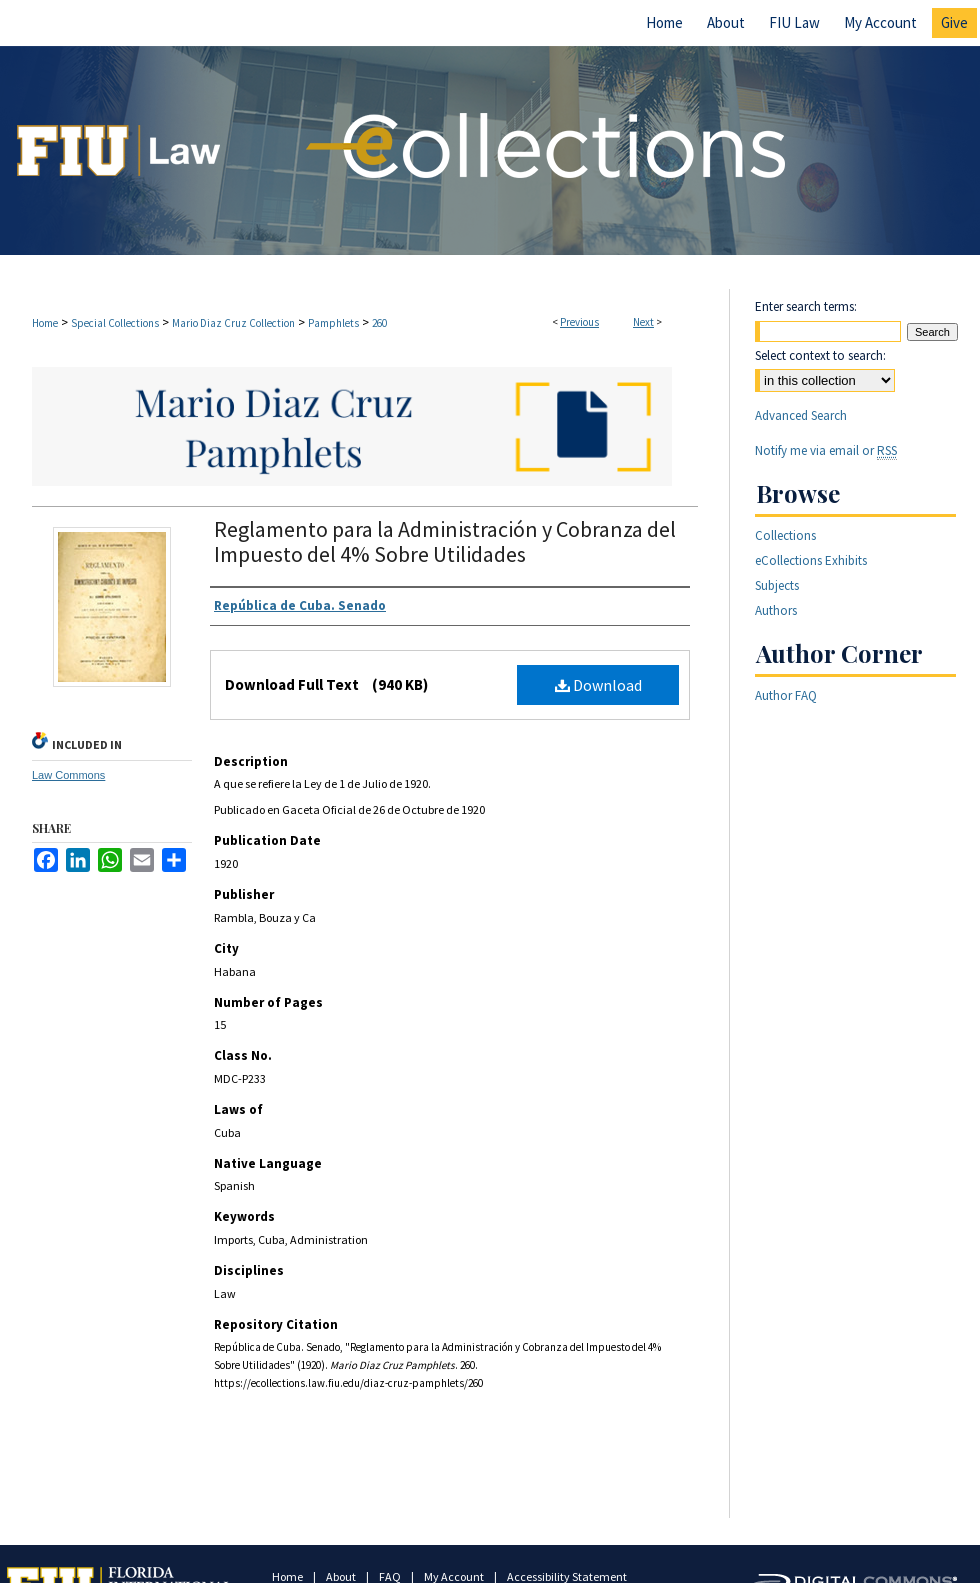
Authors (776, 610)
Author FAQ (786, 695)
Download (598, 685)
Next (643, 322)
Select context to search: (820, 355)
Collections (785, 535)
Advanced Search (801, 415)
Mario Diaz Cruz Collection (233, 323)
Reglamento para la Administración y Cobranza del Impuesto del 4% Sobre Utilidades (445, 541)
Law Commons (68, 775)
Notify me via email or (826, 450)
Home (45, 323)
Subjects (777, 585)
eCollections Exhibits (811, 560)
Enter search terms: (806, 306)
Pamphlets (333, 323)
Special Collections (115, 323)
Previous (579, 322)
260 (379, 323)
